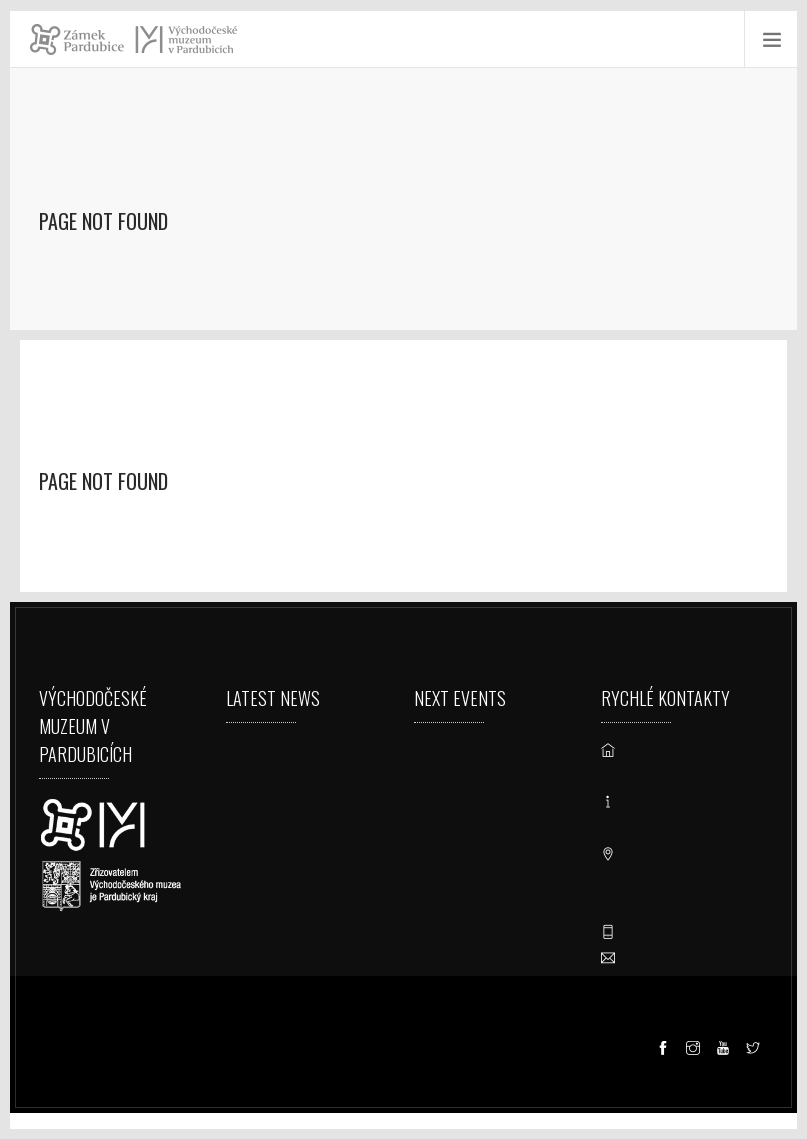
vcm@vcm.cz (672, 958)
